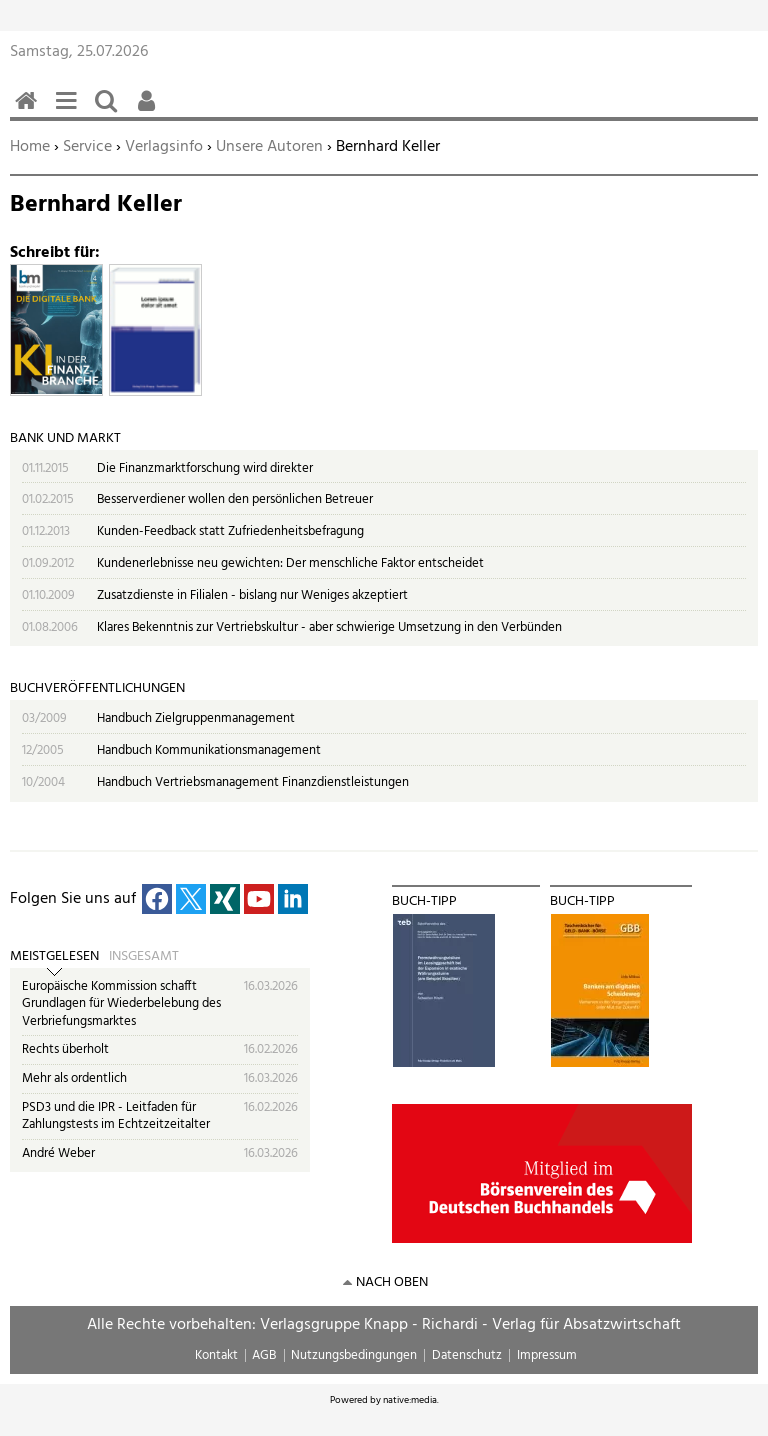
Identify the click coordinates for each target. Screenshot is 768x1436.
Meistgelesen (54, 957)
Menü (70, 111)
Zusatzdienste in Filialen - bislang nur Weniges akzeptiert (252, 595)
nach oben (392, 1282)
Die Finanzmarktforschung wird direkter (205, 468)
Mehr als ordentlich (74, 1078)
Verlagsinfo (164, 147)
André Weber (58, 1153)
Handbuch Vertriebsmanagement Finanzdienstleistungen (253, 782)
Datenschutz (467, 1355)
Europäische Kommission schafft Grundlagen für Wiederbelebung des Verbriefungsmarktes (121, 1004)
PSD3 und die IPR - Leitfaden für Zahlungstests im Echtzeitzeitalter (116, 1116)
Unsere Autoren (269, 147)
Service (87, 147)
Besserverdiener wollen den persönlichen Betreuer (235, 499)
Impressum (547, 1355)
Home (30, 147)
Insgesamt (144, 957)
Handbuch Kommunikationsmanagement (209, 750)
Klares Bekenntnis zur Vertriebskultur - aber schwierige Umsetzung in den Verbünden (329, 627)
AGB (264, 1355)
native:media (410, 1400)
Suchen (110, 111)
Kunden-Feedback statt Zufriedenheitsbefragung (230, 531)
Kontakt (216, 1355)
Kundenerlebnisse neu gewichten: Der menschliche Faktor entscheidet (290, 563)
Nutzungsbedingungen (354, 1355)
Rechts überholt (65, 1049)
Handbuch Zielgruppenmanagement (196, 718)
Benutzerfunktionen (150, 111)
